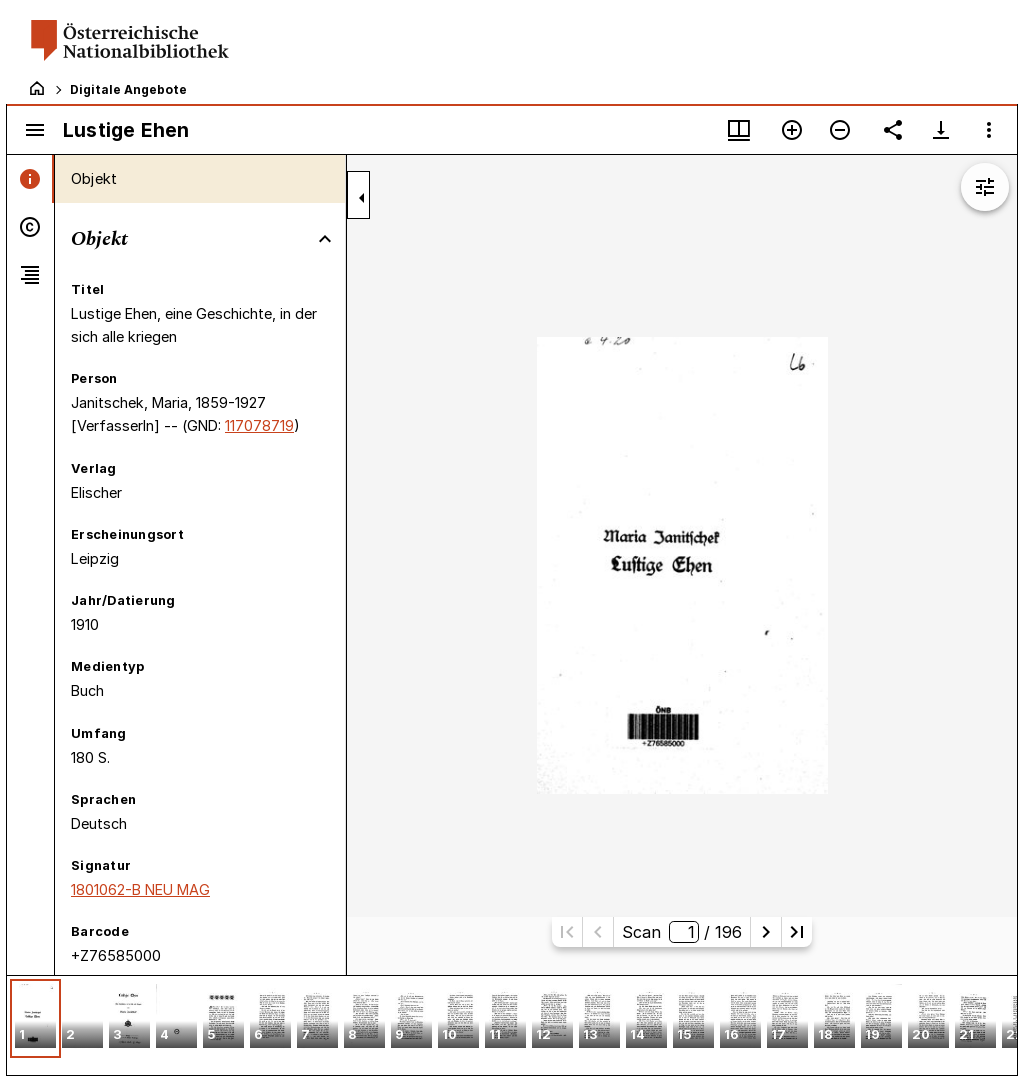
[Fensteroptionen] (989, 130)
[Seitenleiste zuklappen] (362, 198)
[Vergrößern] (792, 130)
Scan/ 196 (682, 932)
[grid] (512, 1025)
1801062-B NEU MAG (140, 889)
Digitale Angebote (128, 89)
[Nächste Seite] (766, 932)
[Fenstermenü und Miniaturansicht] (739, 130)
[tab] (30, 179)
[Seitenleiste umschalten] (35, 130)
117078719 (259, 425)
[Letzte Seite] (797, 932)
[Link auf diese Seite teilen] (893, 130)
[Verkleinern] (840, 130)
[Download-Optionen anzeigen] (941, 130)
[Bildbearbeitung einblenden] (985, 187)
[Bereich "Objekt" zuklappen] (325, 239)
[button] (35, 1018)
